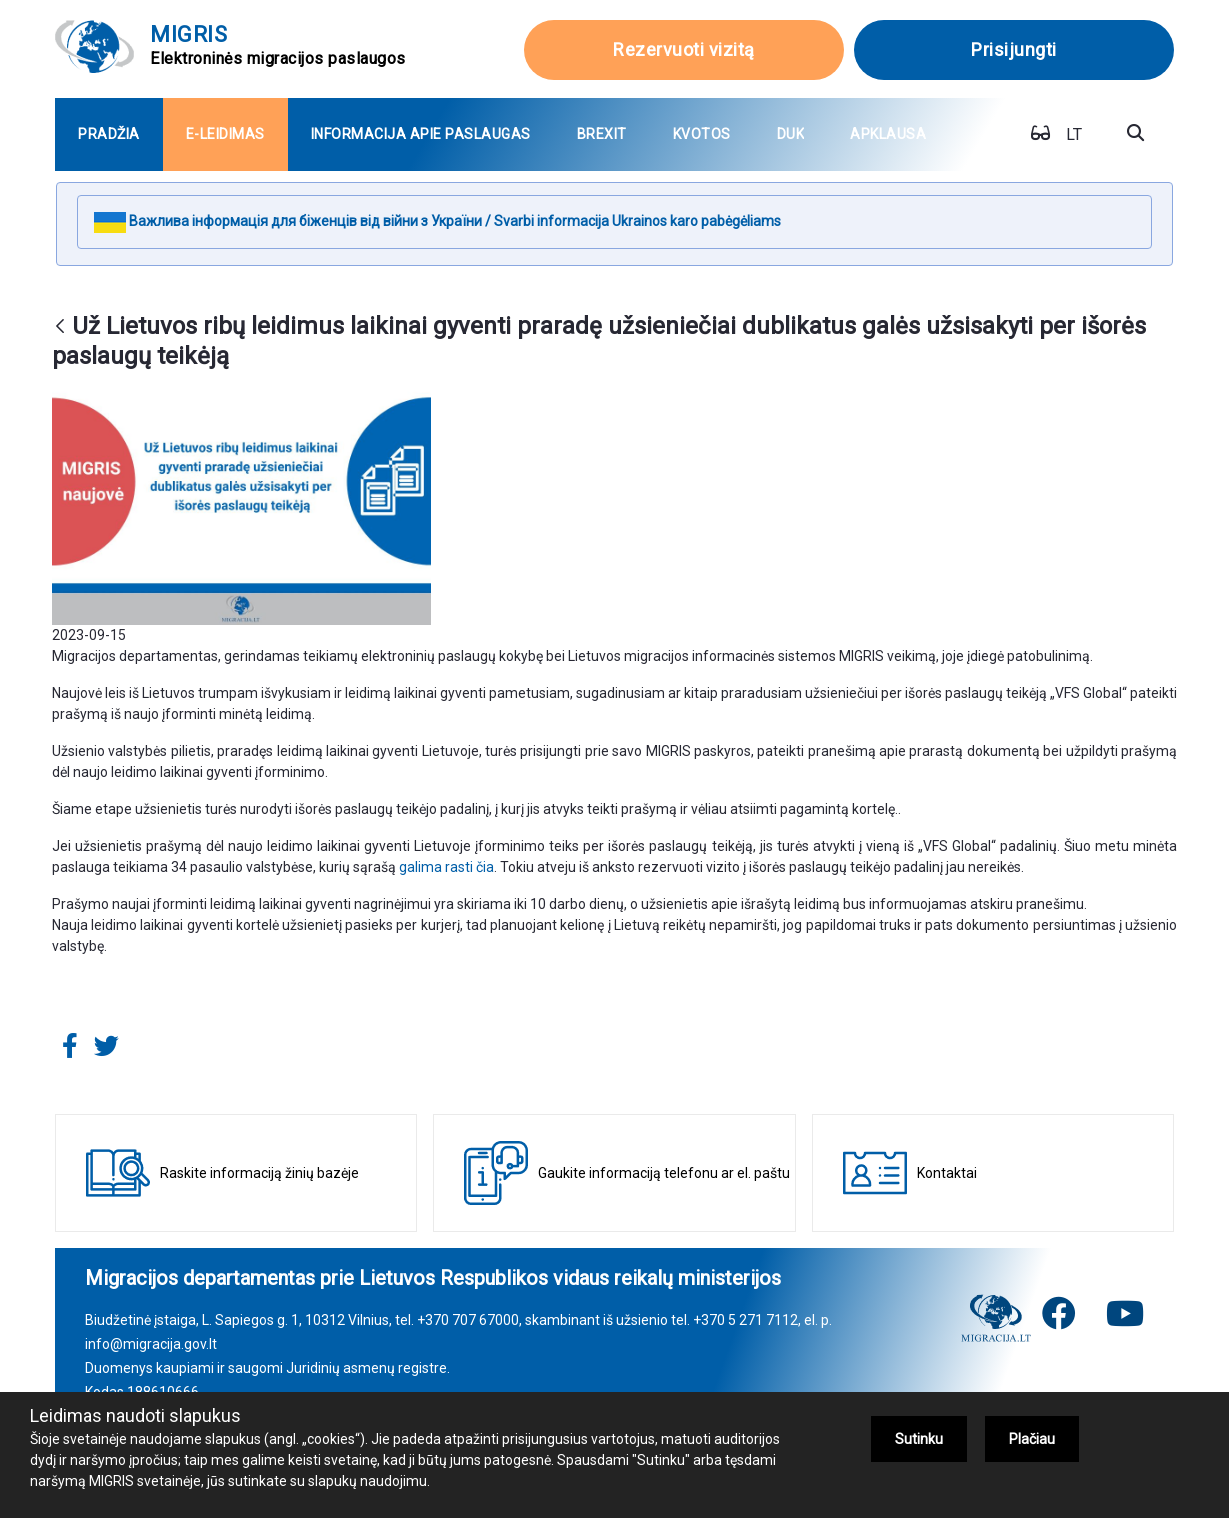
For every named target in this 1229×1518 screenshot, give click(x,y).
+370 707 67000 (468, 1320)
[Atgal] (60, 327)
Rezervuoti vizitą (684, 49)
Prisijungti (1014, 49)
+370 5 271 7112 (745, 1320)
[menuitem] (109, 134)
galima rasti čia (446, 867)
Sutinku (919, 1439)
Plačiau (1032, 1439)
